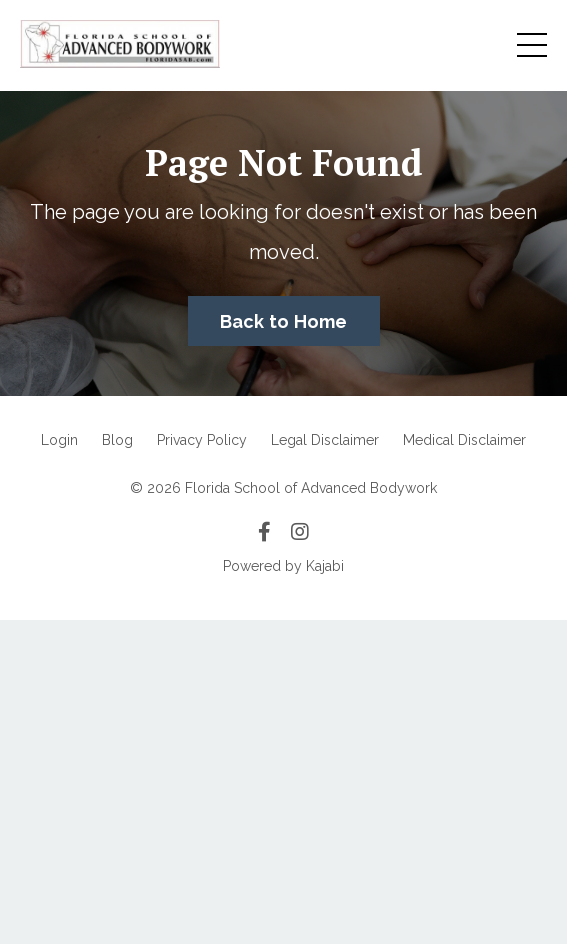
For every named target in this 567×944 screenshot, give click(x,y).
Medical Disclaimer (464, 440)
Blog (117, 440)
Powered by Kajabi (283, 566)
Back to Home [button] (284, 321)
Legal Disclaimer (325, 440)
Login (59, 440)
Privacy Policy (202, 440)
